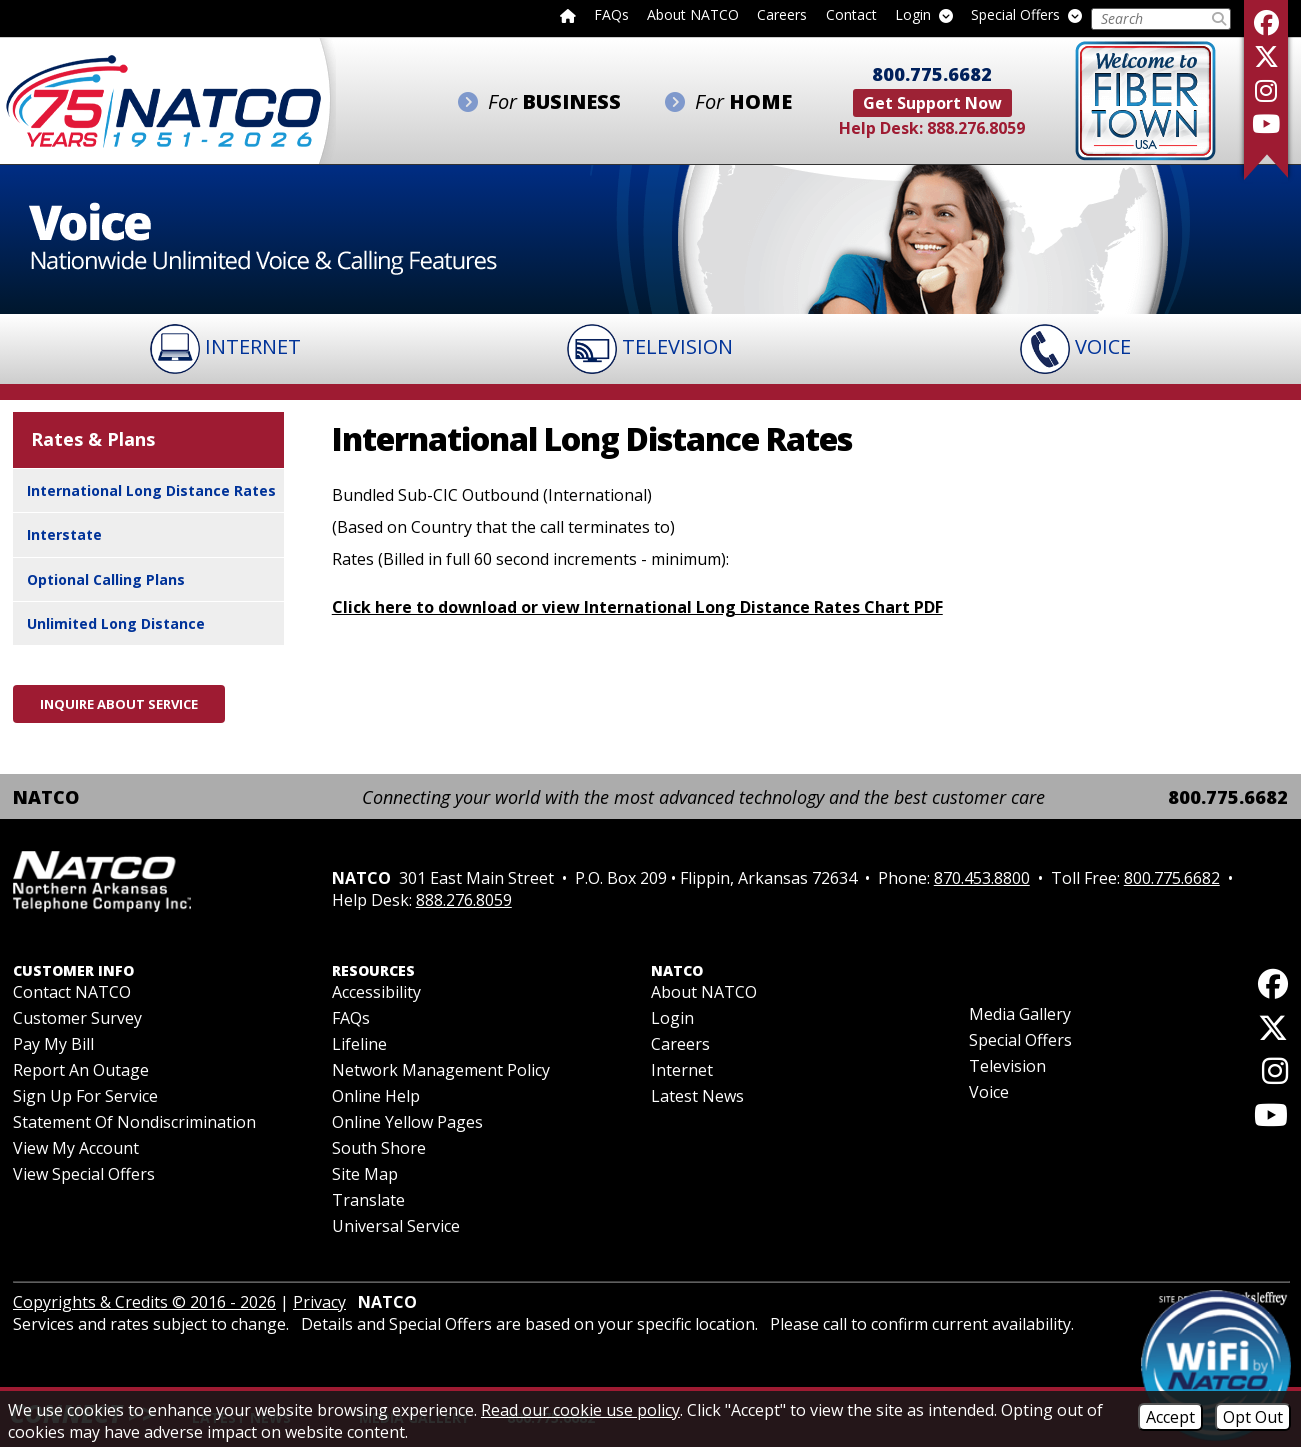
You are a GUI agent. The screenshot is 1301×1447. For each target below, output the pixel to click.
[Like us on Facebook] (1266, 22)
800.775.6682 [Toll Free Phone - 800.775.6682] (932, 74)
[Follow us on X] (1266, 56)
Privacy (319, 1302)
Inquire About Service (119, 704)
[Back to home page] (568, 14)
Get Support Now (932, 103)
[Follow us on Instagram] (1266, 90)
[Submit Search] (1219, 19)
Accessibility (376, 992)
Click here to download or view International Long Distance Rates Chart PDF (637, 607)
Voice (989, 1092)
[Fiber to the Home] (1145, 99)
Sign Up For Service (85, 1096)
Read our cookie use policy (580, 1410)
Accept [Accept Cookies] (1170, 1417)
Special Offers (1026, 15)
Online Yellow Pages (407, 1122)
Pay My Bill (53, 1044)
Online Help (376, 1096)
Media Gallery (1020, 1014)
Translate (368, 1200)
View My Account (76, 1148)
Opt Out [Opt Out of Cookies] (1253, 1417)
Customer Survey (77, 1018)
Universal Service (396, 1226)
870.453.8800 (982, 878)
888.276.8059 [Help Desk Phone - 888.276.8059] (976, 128)
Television (1007, 1066)
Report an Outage (81, 1070)
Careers (782, 15)
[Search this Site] (1150, 19)
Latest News (697, 1096)
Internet (682, 1070)
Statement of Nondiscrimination (134, 1122)
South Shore (379, 1148)
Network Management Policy (441, 1070)
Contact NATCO (72, 992)
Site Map (365, 1174)
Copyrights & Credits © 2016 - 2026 (144, 1302)
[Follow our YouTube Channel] (1266, 123)
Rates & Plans (93, 439)
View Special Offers (84, 1174)
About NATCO (693, 15)
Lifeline (359, 1044)
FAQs (611, 15)
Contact (851, 15)
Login (924, 15)
